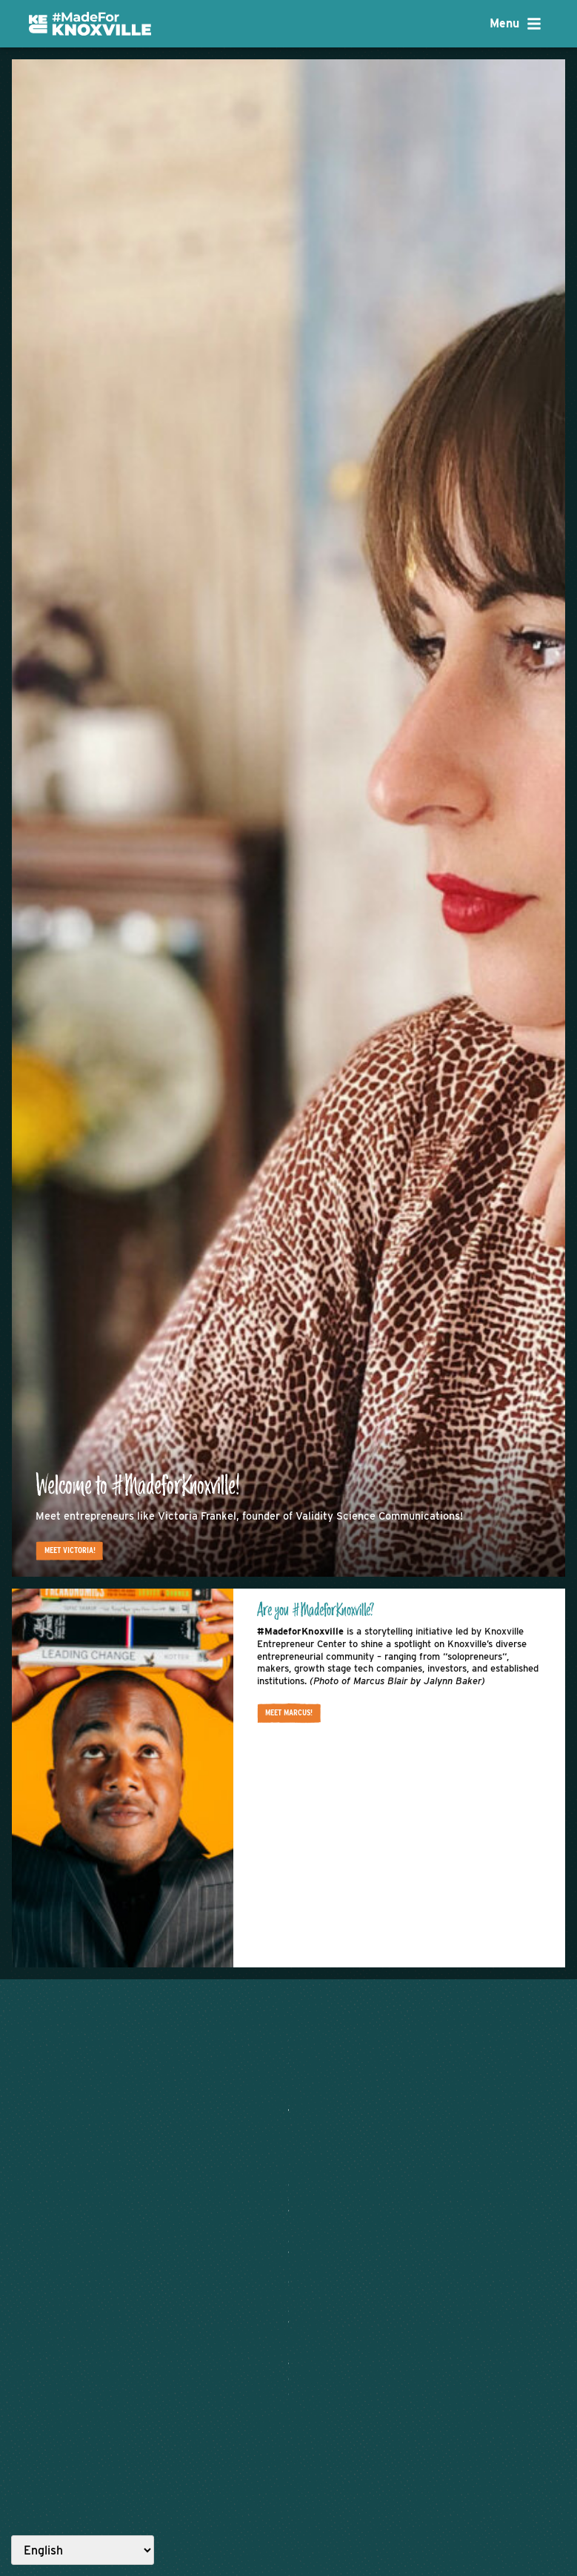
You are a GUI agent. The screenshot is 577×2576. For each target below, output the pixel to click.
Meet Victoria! (79, 1545)
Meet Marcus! (294, 1712)
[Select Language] (82, 2550)
